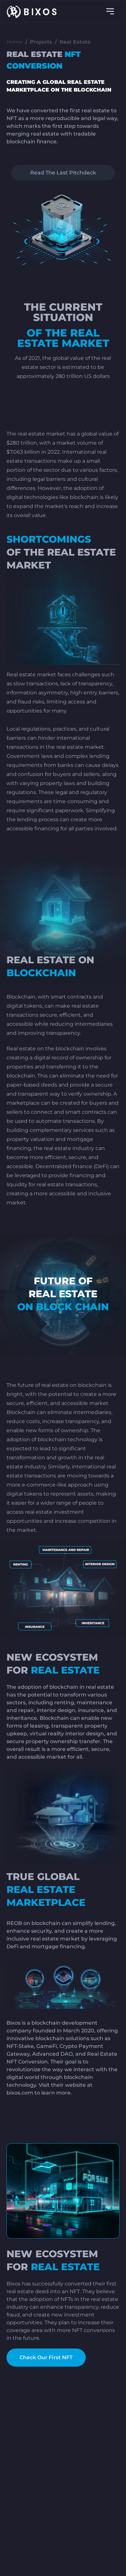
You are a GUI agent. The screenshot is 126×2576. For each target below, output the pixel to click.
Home (14, 42)
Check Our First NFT (46, 2357)
